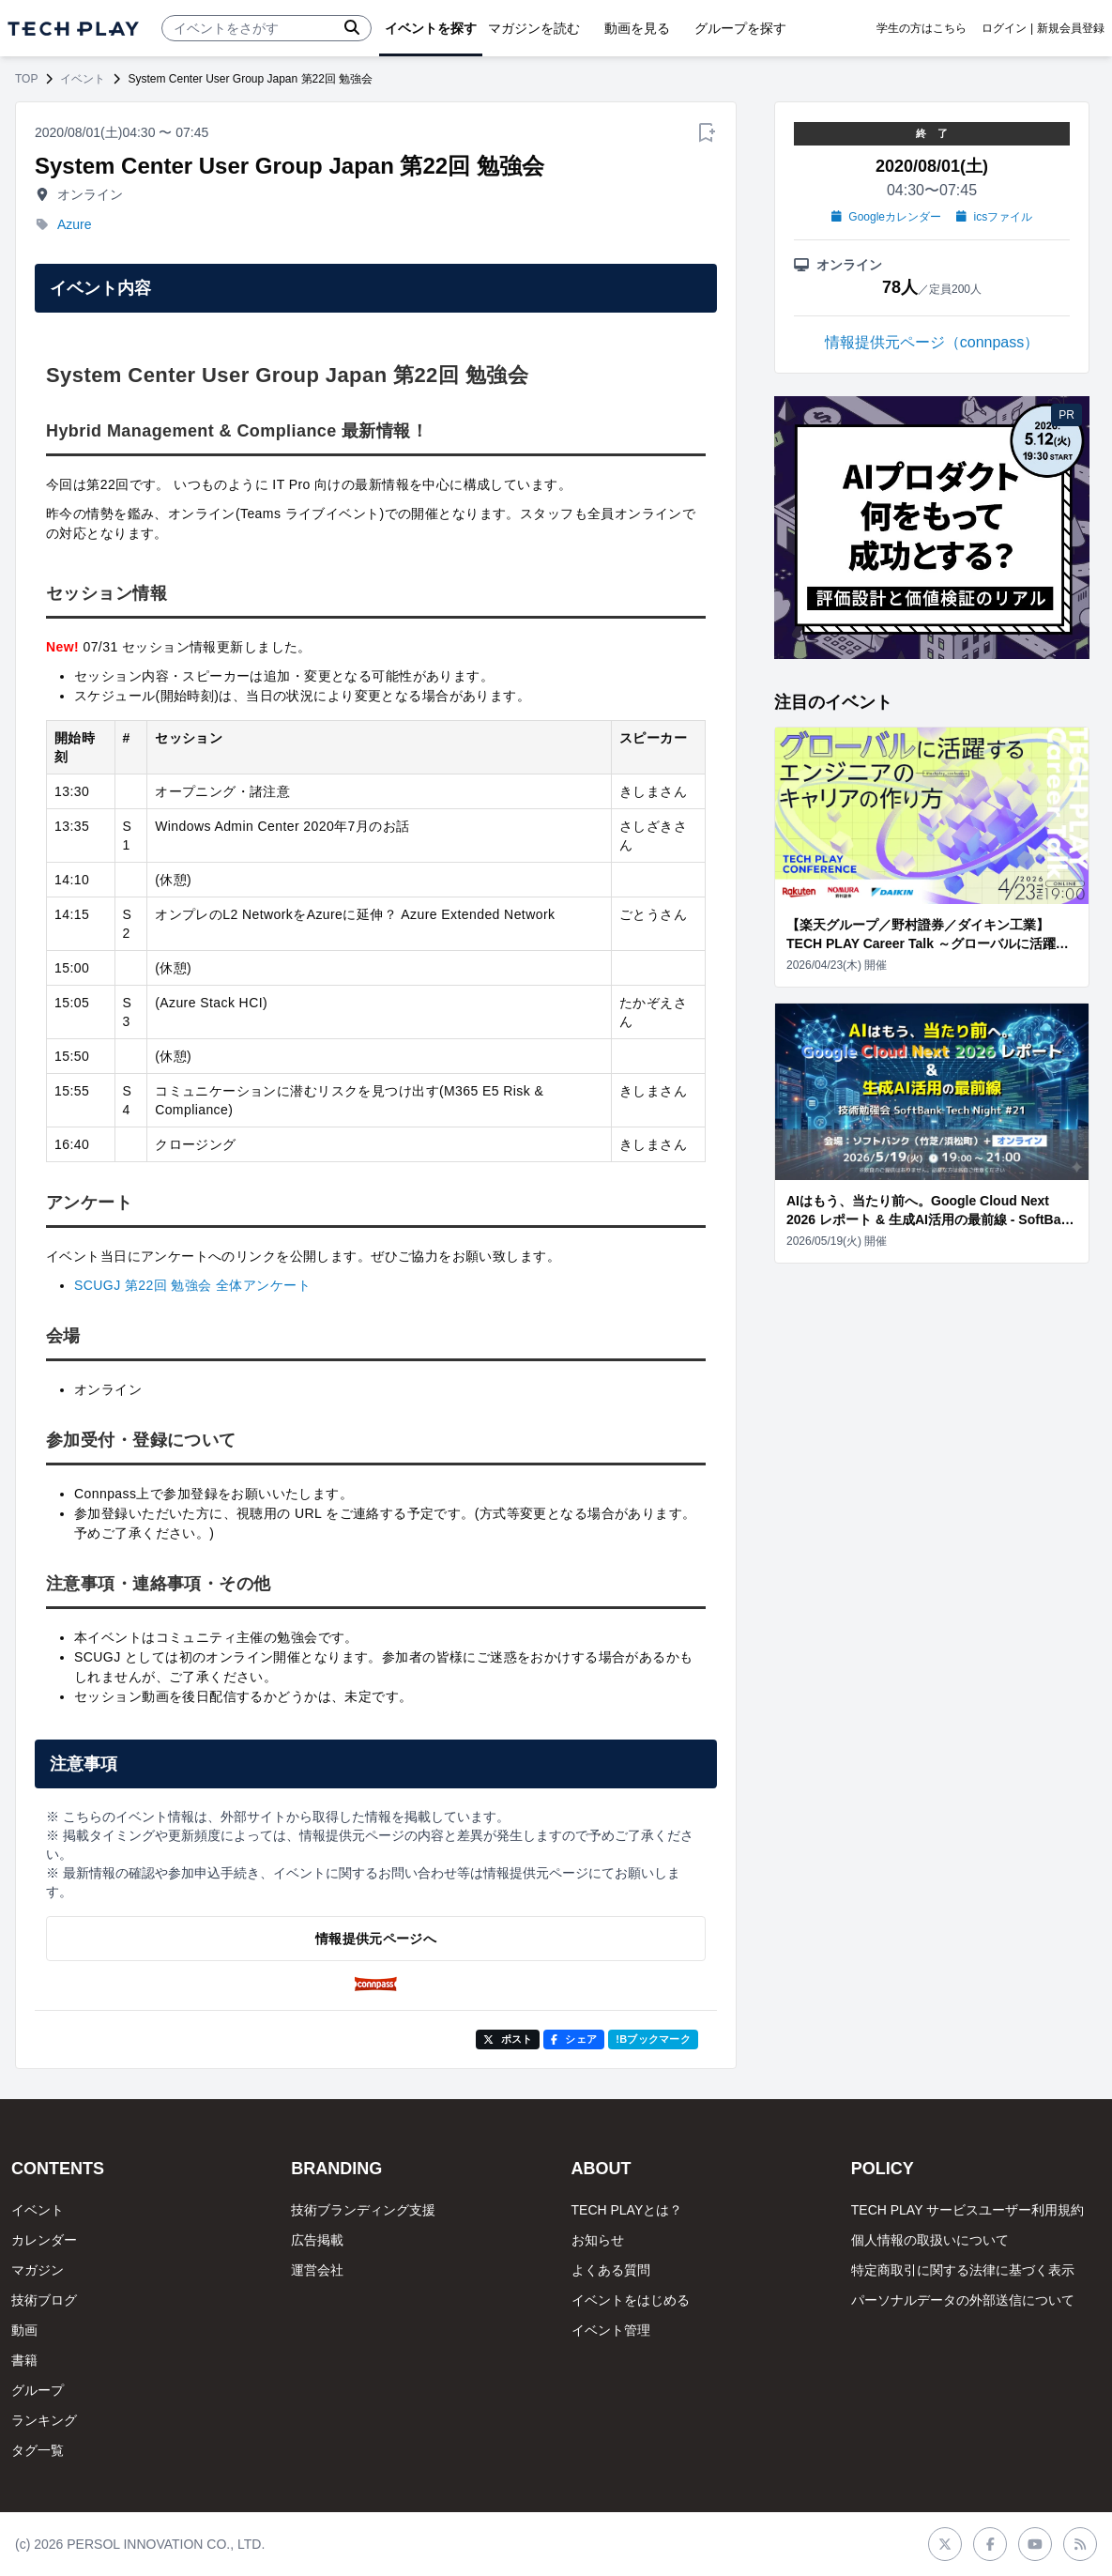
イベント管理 (610, 2330)
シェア (574, 2039)
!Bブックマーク (653, 2039)
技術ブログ (44, 2300)
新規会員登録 (1070, 28)
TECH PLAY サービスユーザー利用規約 (967, 2209)
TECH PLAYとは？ (627, 2209)
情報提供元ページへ (375, 1938)
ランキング (44, 2420)
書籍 (24, 2360)
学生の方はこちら (921, 28)
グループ (37, 2390)
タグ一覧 (37, 2450)
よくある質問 (610, 2269)
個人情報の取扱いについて (930, 2239)
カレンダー (44, 2239)
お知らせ (597, 2239)
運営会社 (317, 2269)
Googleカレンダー (886, 216)
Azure (74, 224)
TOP (26, 78)
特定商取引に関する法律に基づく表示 (962, 2269)
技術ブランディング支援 (363, 2209)
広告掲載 (317, 2239)
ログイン (1004, 28)
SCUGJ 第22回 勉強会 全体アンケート (192, 1285)
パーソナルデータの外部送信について (962, 2300)
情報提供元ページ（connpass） (932, 342)
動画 (24, 2330)
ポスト (508, 2039)
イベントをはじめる (630, 2300)
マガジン (37, 2269)
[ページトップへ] (73, 29)
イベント (82, 78)
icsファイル (994, 216)
